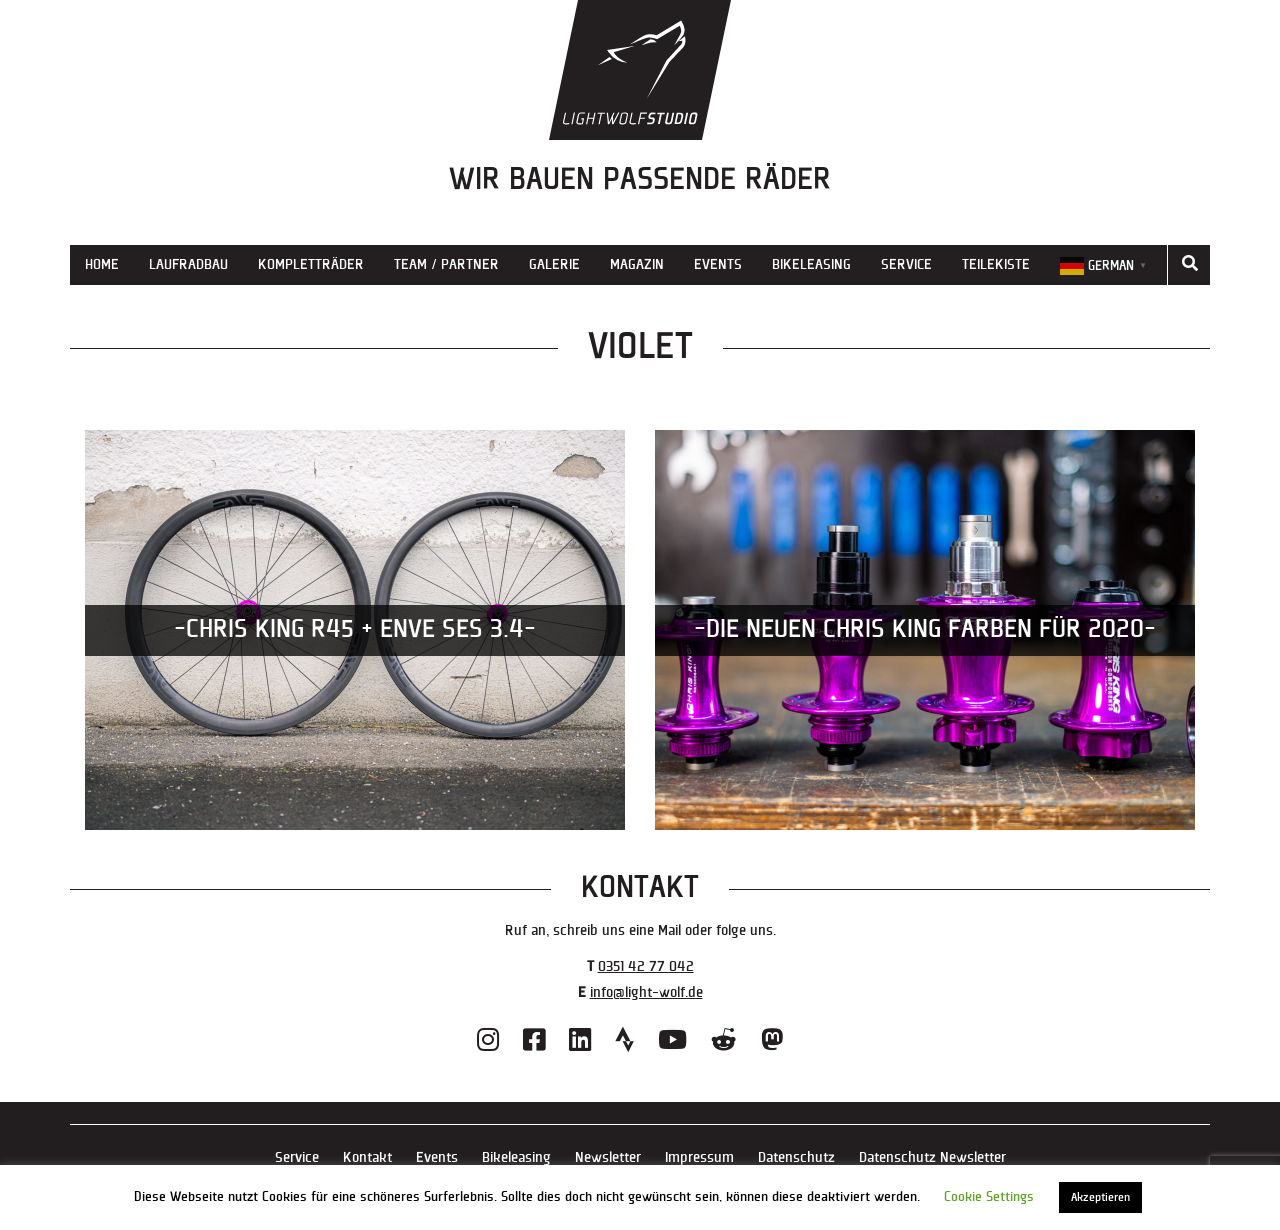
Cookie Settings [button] (989, 1197)
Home (102, 264)
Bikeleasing (811, 264)
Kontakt (367, 1157)
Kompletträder (311, 264)
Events (718, 264)
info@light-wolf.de (646, 992)
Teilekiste (996, 264)
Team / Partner (446, 264)
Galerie (554, 264)
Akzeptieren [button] (1100, 1197)
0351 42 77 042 (646, 966)
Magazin (637, 264)
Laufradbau (188, 264)
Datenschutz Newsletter (932, 1157)
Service (906, 264)
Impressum (699, 1157)
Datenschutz (796, 1157)
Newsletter (608, 1157)
